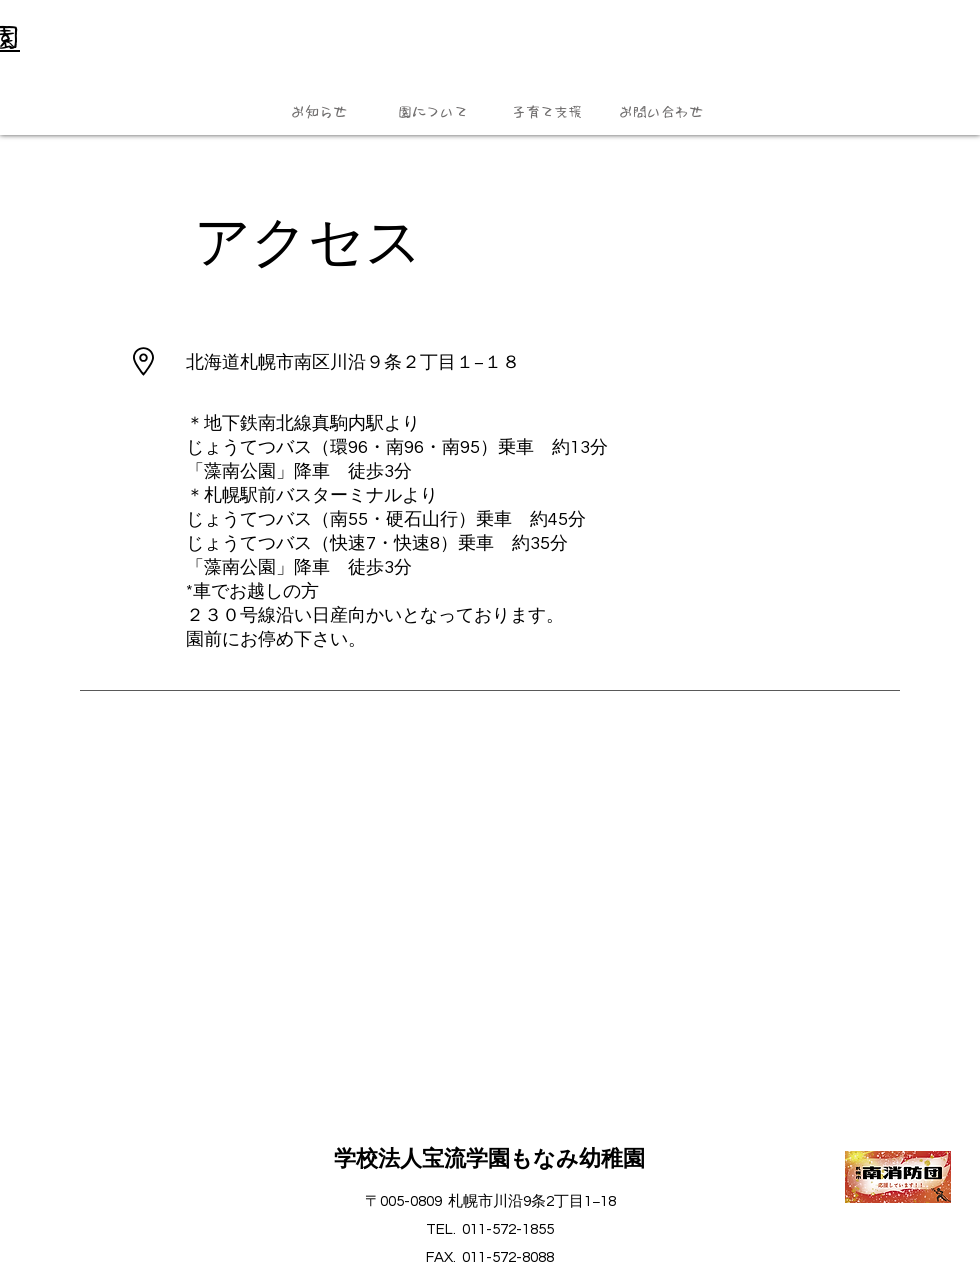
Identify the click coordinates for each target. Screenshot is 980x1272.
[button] (319, 112)
